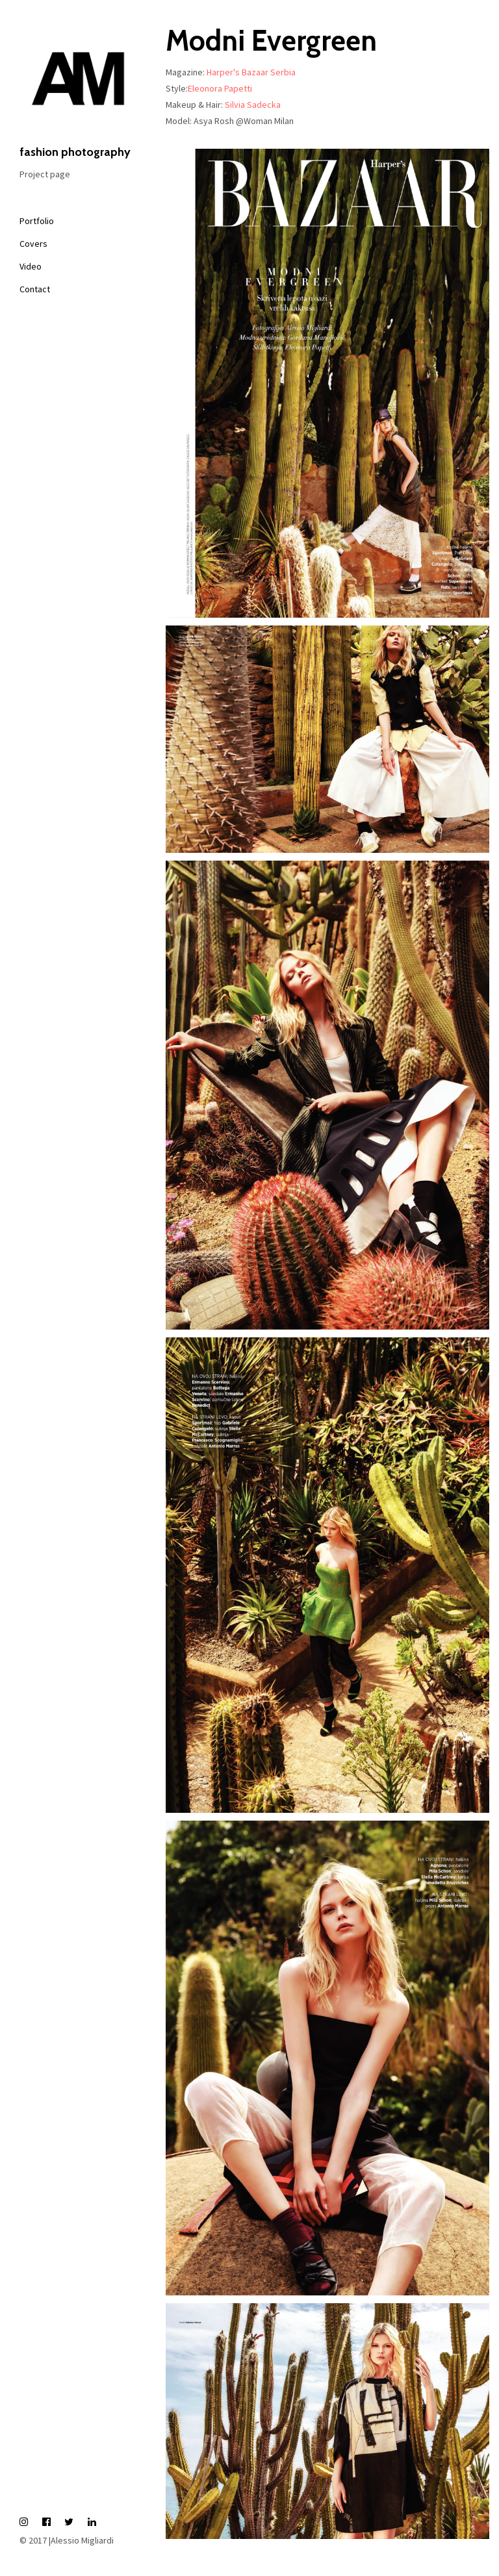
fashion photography (77, 89)
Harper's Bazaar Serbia (251, 72)
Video (30, 266)
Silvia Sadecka (253, 104)
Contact (34, 289)
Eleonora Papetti (220, 88)
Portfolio (36, 221)
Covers (33, 243)
